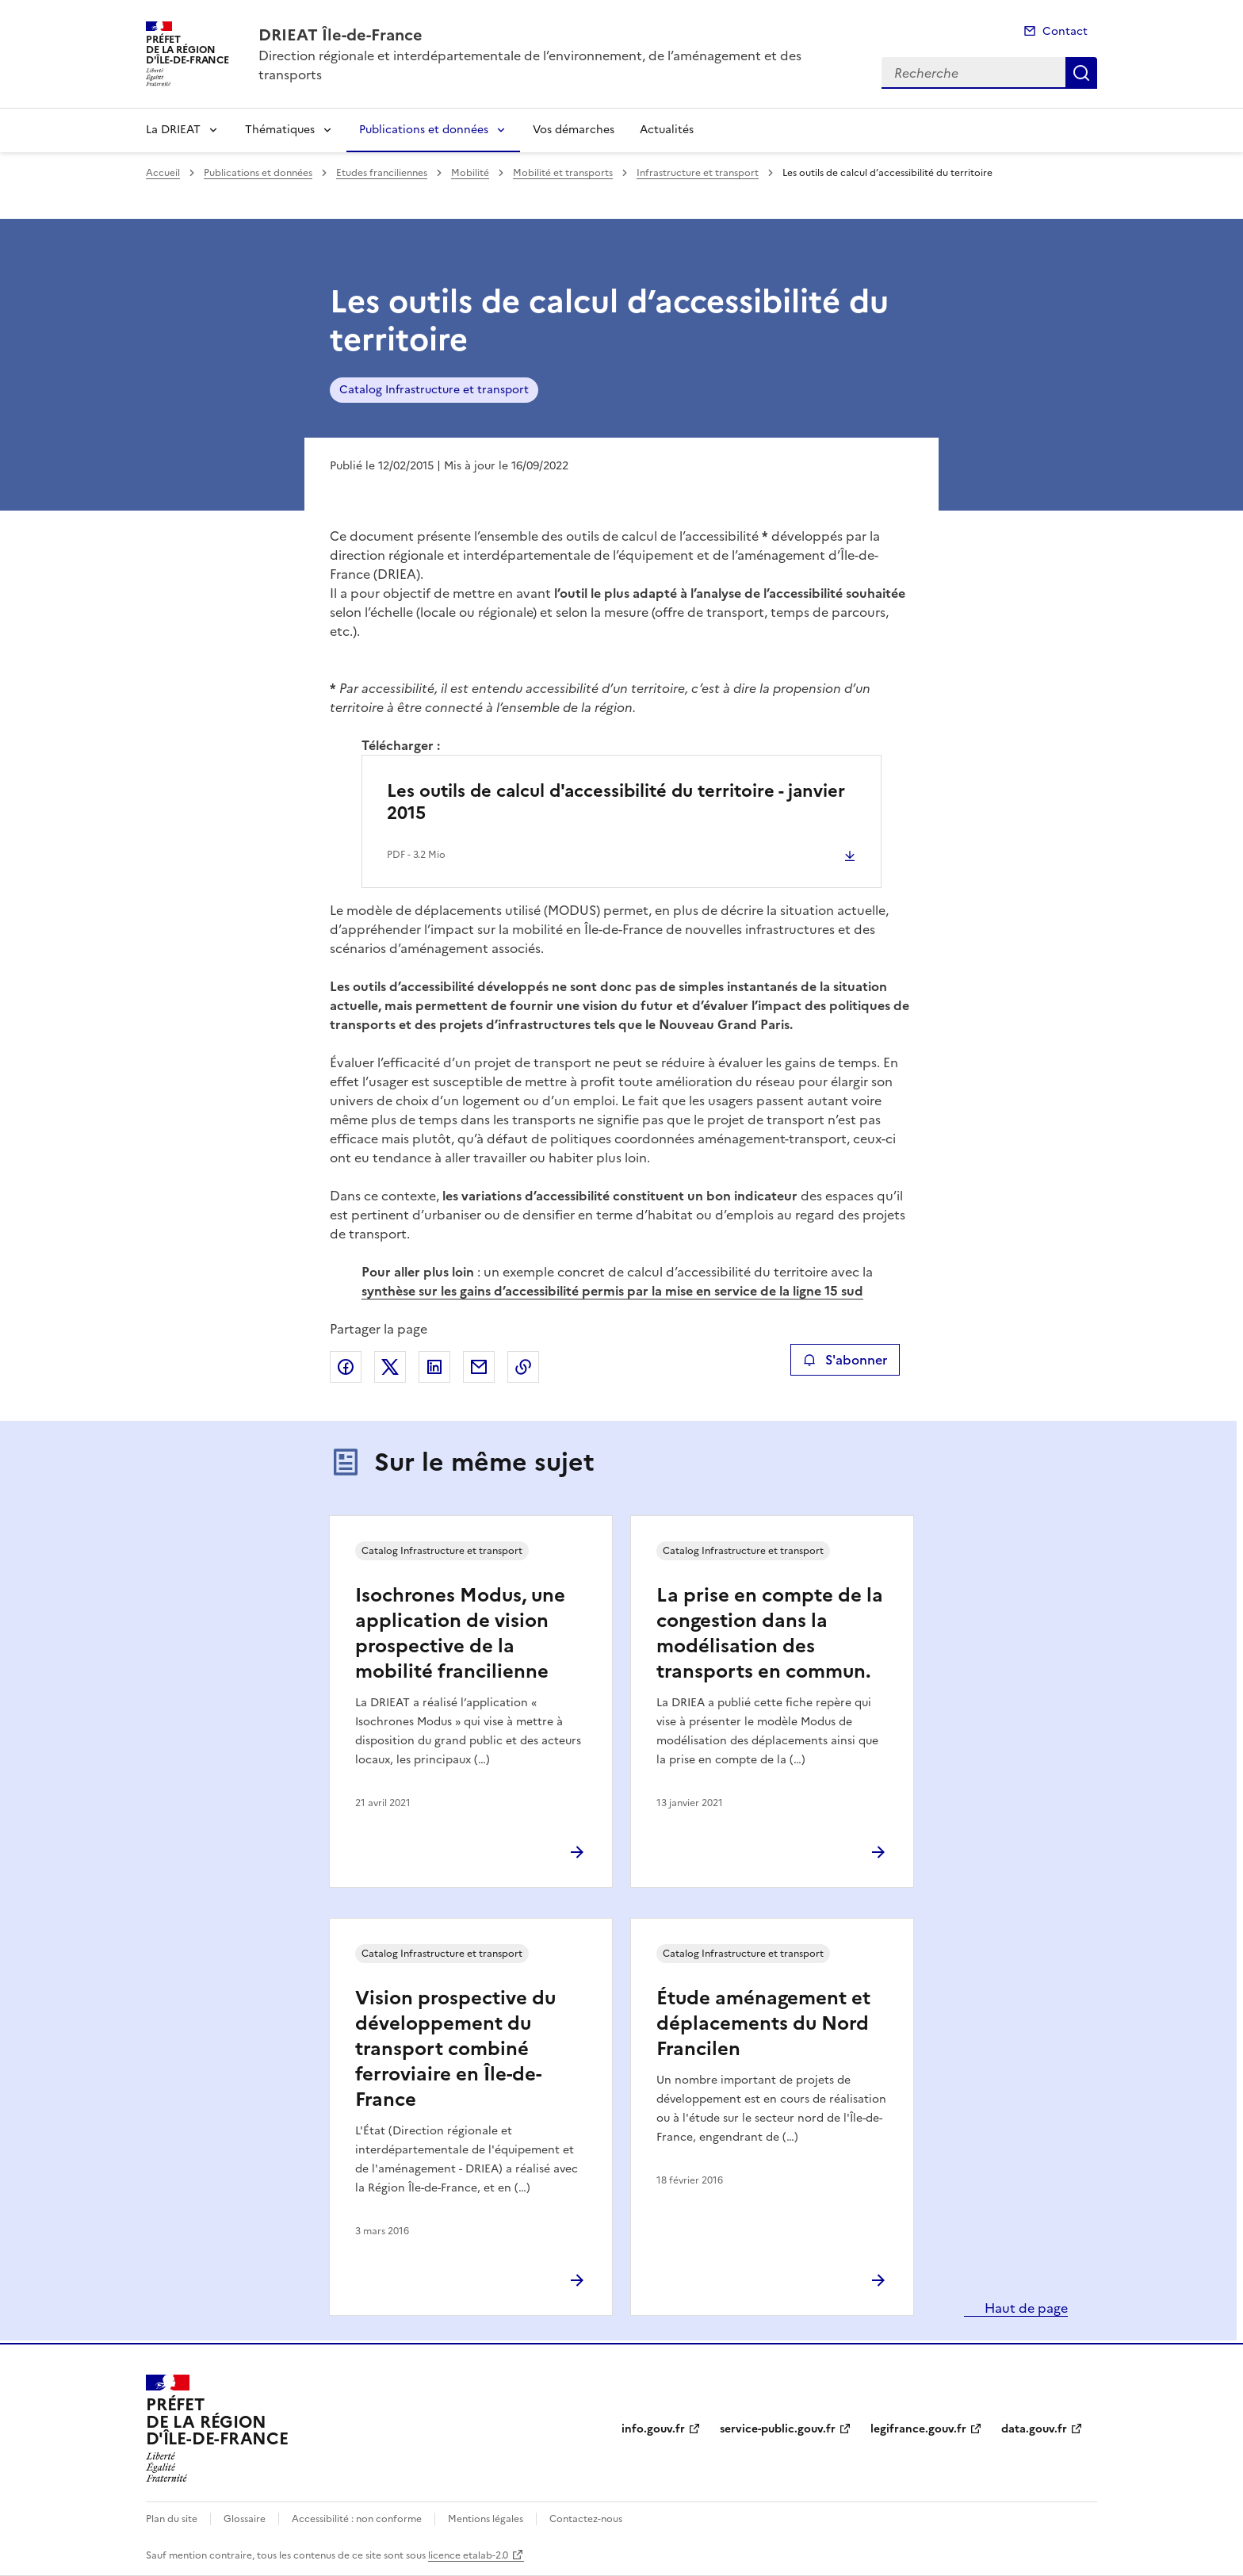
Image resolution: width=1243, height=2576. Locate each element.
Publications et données (423, 129)
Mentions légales (485, 2519)
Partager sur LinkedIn (434, 1367)
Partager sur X (390, 1367)
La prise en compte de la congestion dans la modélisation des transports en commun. (769, 1633)
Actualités (667, 129)
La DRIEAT (173, 129)
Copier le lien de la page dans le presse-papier (523, 1367)
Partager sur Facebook (345, 1367)
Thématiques (280, 129)
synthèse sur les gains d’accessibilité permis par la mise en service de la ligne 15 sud (612, 1290)
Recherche (1081, 73)
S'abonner (844, 1359)
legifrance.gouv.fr (918, 2429)
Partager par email (479, 1367)
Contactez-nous (585, 2519)
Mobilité (470, 173)
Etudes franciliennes (381, 173)
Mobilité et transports (563, 173)
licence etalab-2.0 (468, 2555)
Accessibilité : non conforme (357, 2519)
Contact (1065, 31)
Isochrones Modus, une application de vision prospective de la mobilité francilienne (460, 1633)
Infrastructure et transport (698, 173)
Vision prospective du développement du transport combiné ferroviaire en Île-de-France (455, 2049)
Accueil (163, 173)
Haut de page (1024, 2308)
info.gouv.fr (653, 2429)
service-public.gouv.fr (778, 2429)
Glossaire (245, 2519)
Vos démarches (573, 129)
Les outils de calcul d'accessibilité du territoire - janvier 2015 (616, 802)
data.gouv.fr (1034, 2429)
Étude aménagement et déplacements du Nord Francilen (763, 2023)
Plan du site (171, 2519)
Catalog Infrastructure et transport (434, 389)
